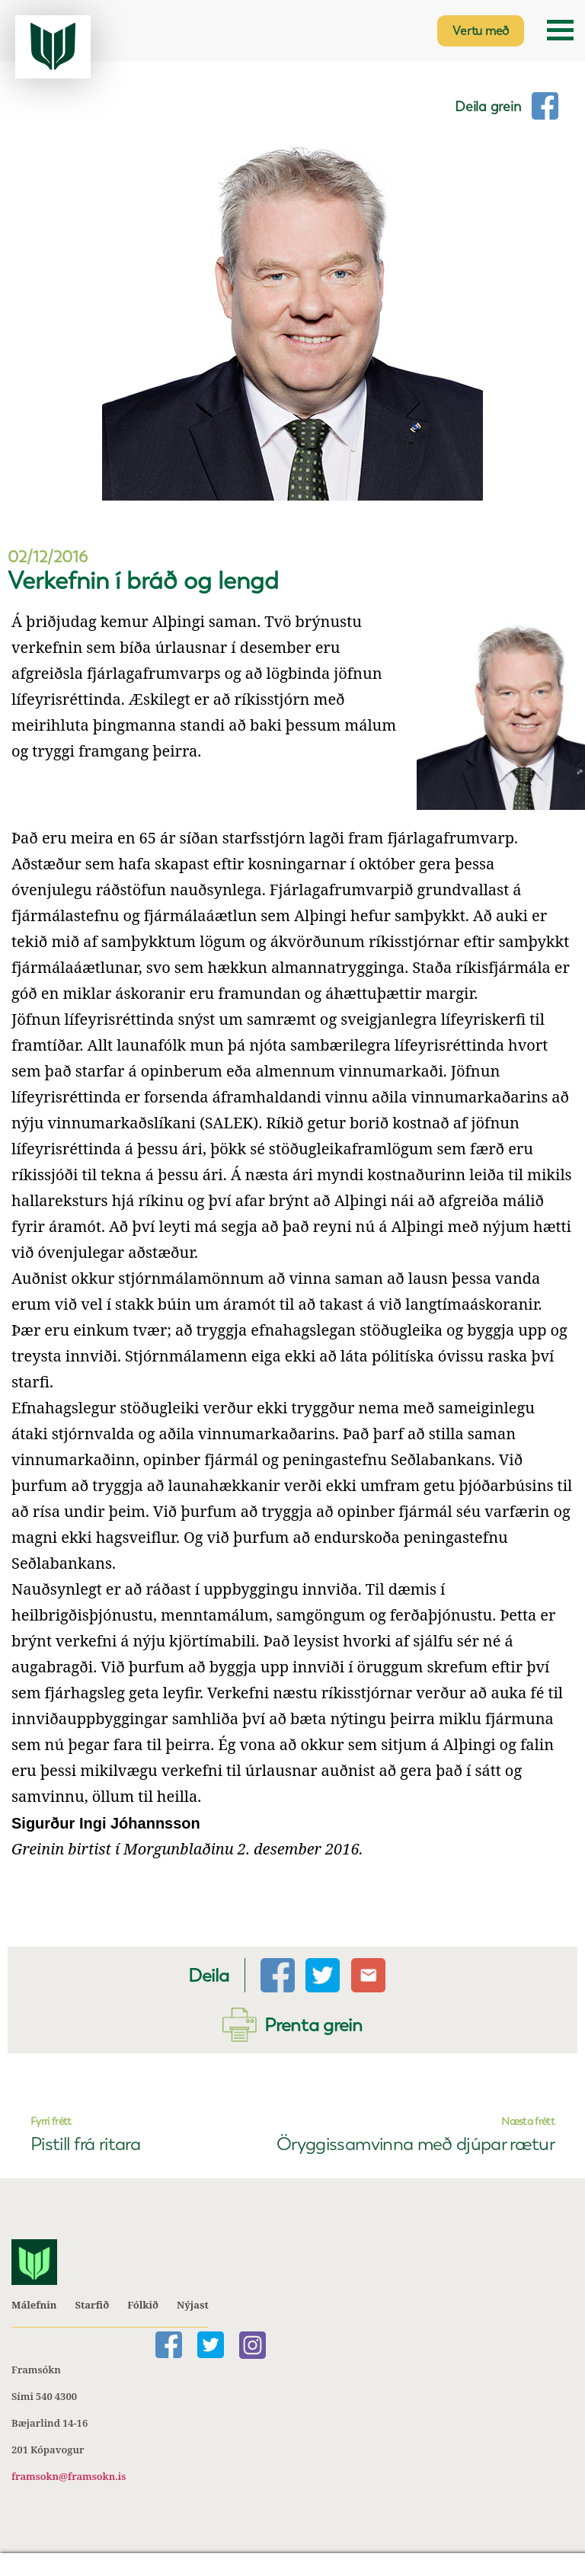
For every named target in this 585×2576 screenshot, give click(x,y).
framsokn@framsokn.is (68, 2477)
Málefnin (33, 2305)
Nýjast (193, 2305)
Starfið (92, 2305)
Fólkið (142, 2305)
